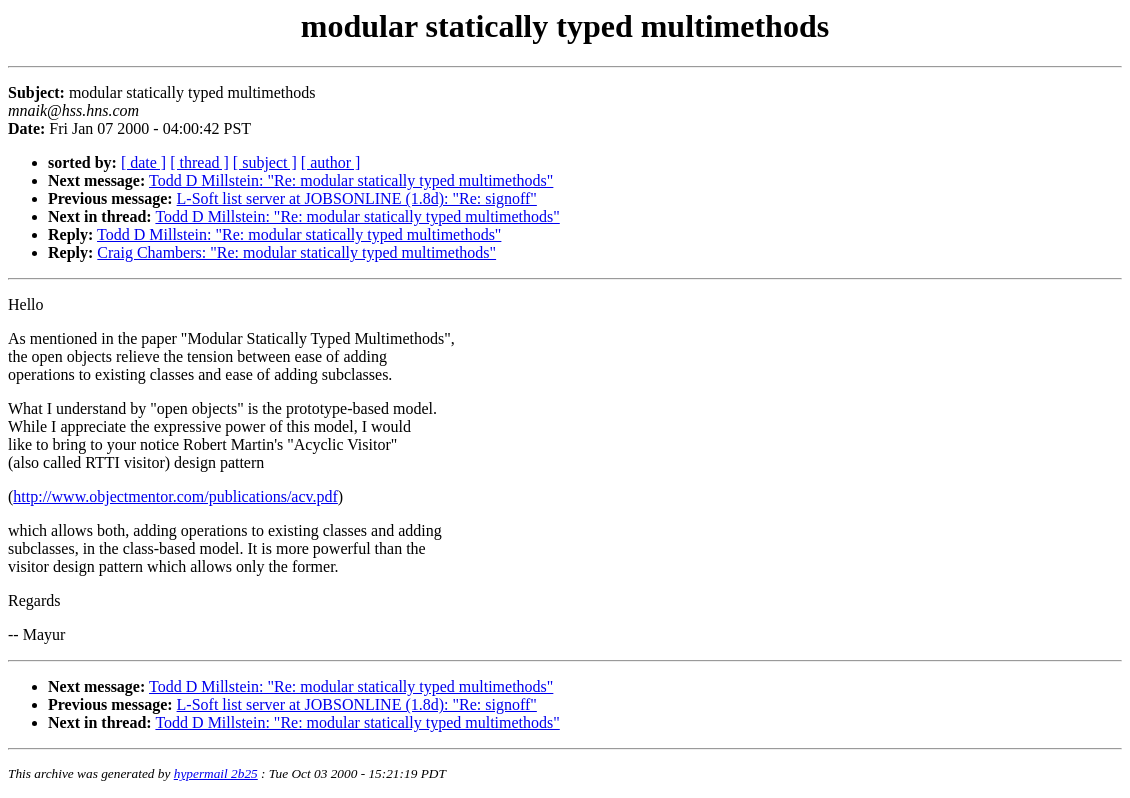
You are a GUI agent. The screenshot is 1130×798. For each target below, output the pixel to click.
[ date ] (143, 162)
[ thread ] (199, 162)
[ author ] (331, 162)
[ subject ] (265, 162)
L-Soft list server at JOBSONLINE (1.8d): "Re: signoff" (357, 198)
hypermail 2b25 (216, 773)
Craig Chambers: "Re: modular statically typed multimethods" (296, 252)
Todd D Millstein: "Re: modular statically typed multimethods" (351, 180)
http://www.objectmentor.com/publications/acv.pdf (175, 496)
